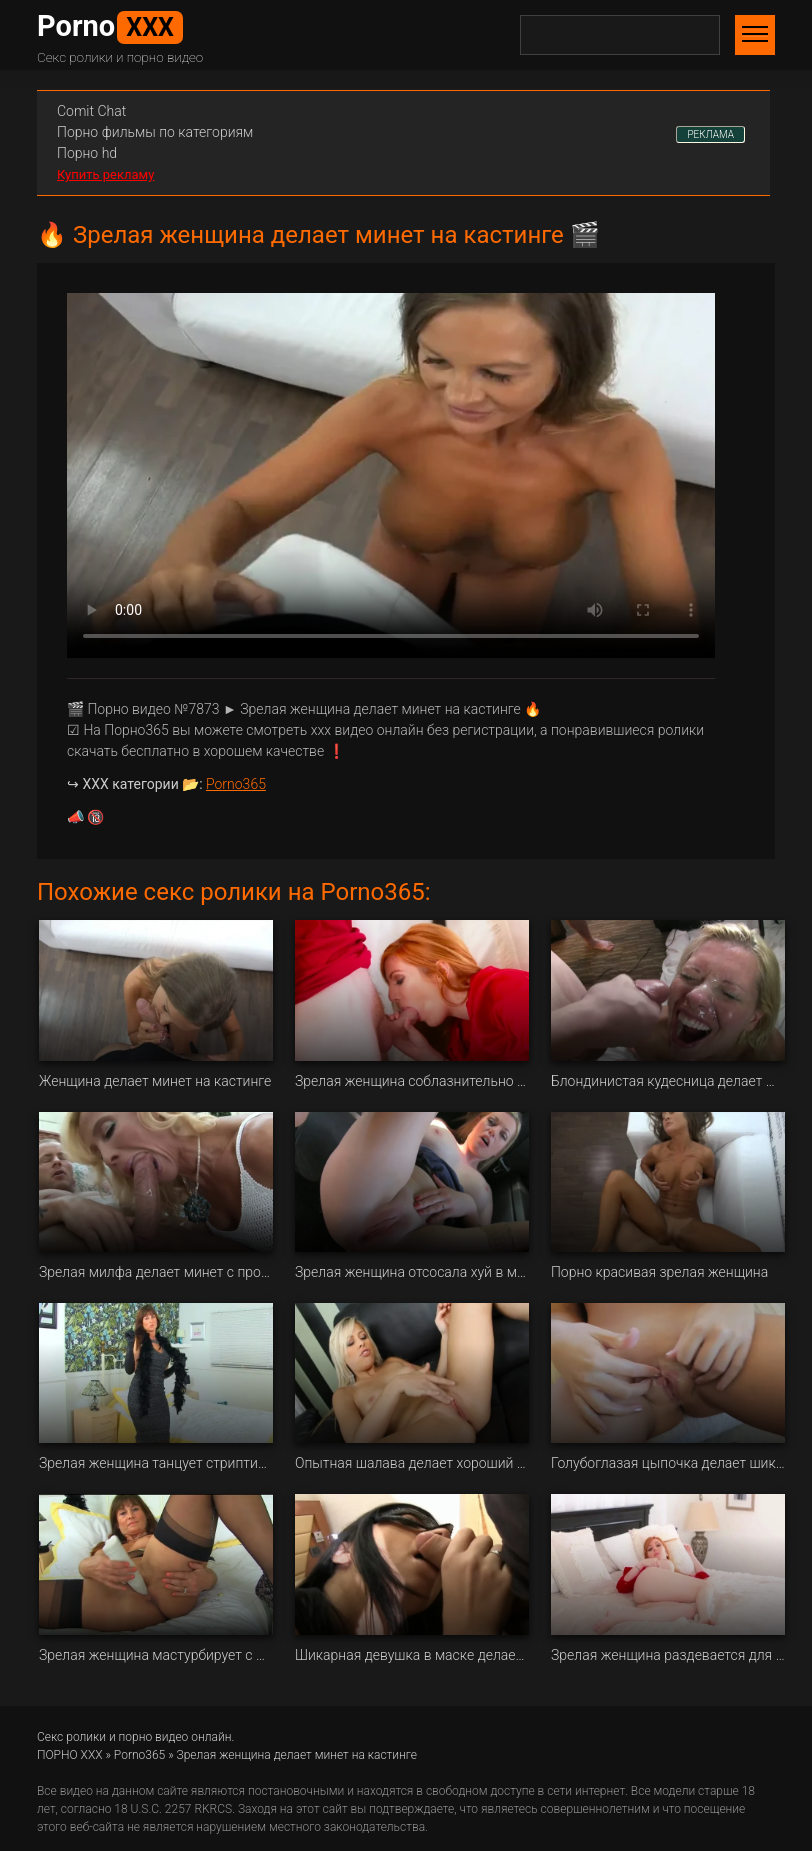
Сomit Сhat (91, 111)
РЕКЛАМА (710, 134)
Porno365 (236, 784)
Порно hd (87, 153)
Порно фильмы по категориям (155, 132)
